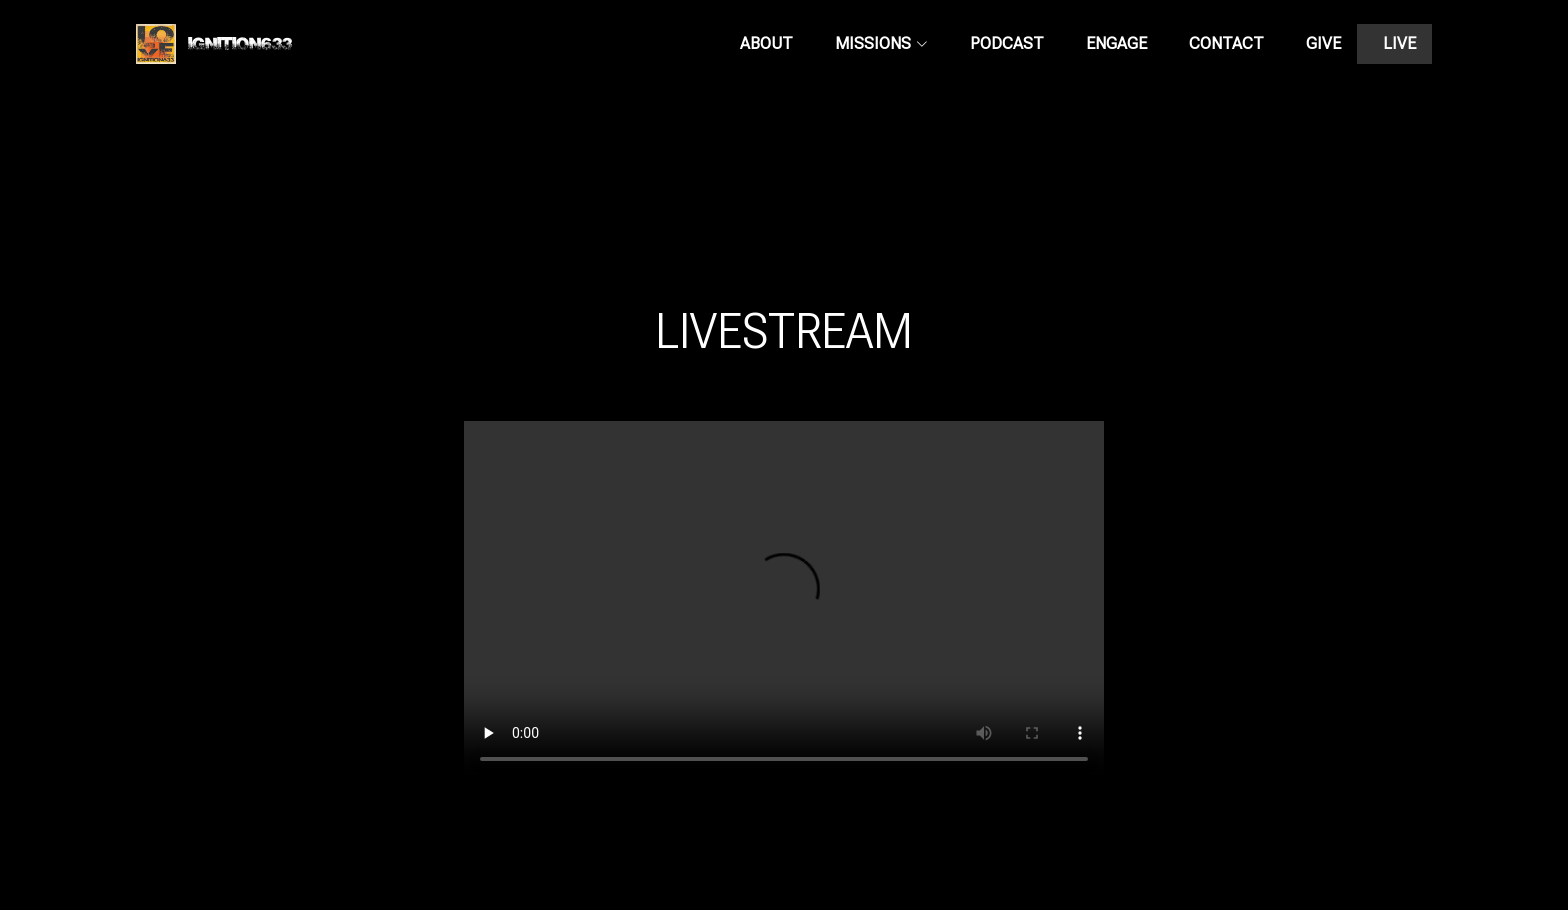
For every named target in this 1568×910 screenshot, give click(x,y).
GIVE (1323, 43)
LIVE (1399, 43)
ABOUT (766, 43)
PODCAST (1007, 43)
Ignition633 (214, 46)
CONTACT (1226, 43)
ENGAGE (1116, 43)
